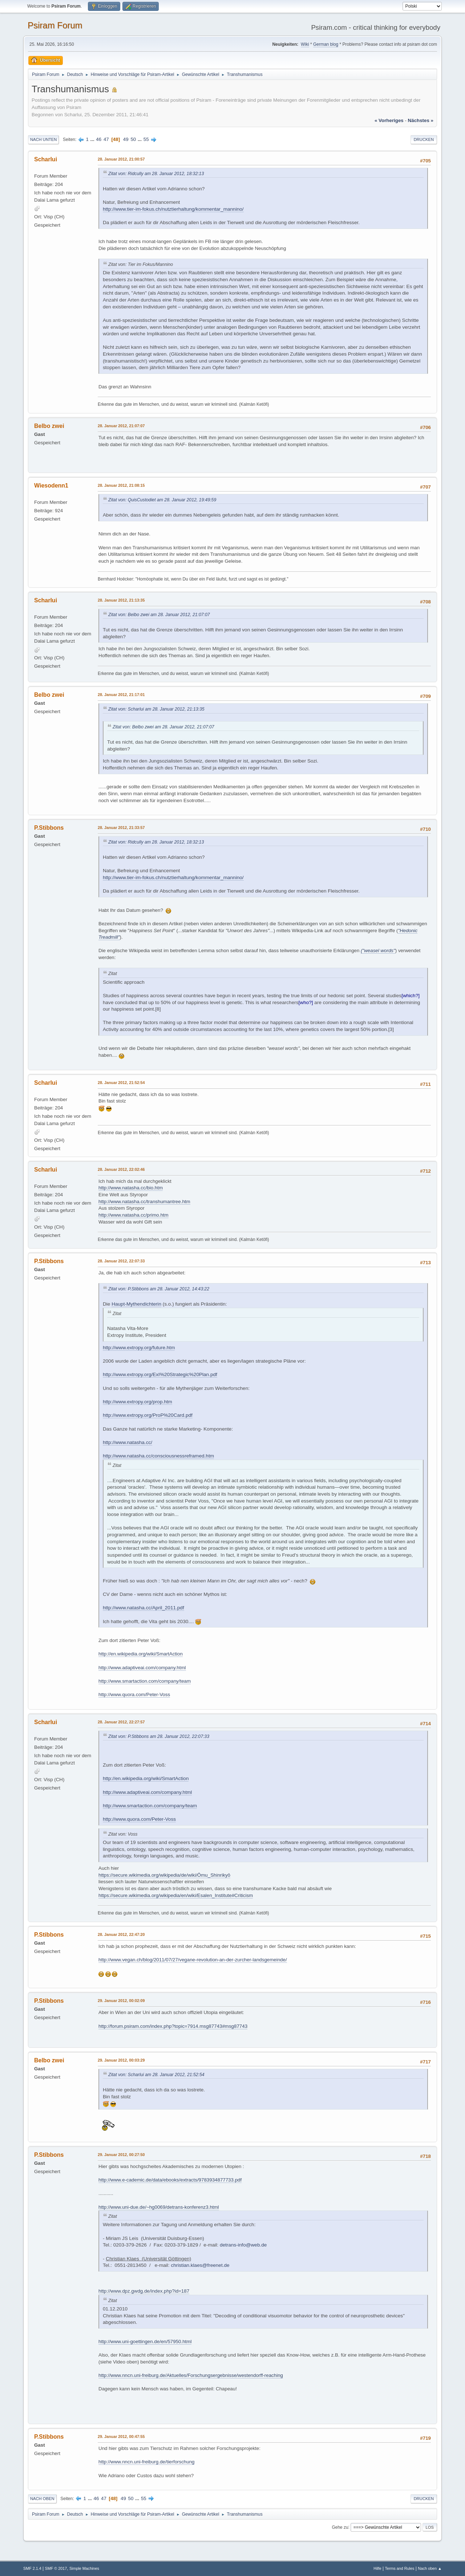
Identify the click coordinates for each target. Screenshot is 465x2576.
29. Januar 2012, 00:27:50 (121, 2154)
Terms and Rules (400, 2568)
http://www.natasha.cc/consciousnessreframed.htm (158, 1456)
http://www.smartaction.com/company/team (144, 1681)
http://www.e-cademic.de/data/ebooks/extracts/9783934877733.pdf (170, 2180)
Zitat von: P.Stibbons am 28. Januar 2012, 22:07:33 (158, 1736)
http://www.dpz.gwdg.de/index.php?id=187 (143, 2291)
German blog (325, 44)
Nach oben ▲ (430, 2568)
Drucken (424, 139)
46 (98, 139)
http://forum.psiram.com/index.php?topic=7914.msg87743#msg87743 (172, 2026)
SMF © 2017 (56, 2568)
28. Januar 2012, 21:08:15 (121, 485)
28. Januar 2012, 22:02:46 (121, 1169)
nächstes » (420, 120)
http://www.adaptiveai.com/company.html (142, 1667)
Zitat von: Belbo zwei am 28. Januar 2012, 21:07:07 (159, 614)
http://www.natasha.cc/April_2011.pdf (143, 1607)
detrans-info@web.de (243, 2245)
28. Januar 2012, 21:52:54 (121, 1082)
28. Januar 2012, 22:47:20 (121, 1934)
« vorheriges (389, 120)
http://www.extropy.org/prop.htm (137, 1401)
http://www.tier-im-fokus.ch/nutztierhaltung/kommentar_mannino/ (173, 209)
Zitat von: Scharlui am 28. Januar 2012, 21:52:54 (156, 2074)
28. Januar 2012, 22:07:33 (121, 1261)
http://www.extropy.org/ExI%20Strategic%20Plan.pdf (160, 1374)
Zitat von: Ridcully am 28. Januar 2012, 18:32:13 (156, 173)
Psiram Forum (55, 25)
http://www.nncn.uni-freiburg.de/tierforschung (146, 2461)
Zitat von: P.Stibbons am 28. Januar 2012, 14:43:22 (158, 1288)
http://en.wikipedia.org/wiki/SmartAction (140, 1654)
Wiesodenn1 (51, 485)
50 (133, 139)
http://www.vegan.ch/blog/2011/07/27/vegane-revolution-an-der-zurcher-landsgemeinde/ (192, 1959)
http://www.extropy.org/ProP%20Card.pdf (148, 1415)
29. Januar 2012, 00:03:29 (121, 2060)
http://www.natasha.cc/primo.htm (133, 1215)
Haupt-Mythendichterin (136, 1304)
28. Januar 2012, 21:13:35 (121, 600)
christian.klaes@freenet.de (200, 2265)
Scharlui (45, 159)
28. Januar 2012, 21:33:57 (121, 827)
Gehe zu (340, 2527)
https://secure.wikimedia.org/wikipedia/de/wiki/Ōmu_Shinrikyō (164, 1875)
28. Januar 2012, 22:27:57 (121, 1722)
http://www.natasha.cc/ (127, 1442)
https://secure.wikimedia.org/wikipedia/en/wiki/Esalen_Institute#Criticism (175, 1895)
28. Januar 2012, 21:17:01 (121, 694)
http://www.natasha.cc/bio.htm (130, 1187)
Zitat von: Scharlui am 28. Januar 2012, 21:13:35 (156, 709)
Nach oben (42, 2498)
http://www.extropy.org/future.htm (139, 1347)
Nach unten (43, 139)
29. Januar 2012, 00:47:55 (121, 2436)
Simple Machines (84, 2568)
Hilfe (377, 2568)
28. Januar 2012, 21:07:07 (121, 426)
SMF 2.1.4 (32, 2568)
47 (106, 139)
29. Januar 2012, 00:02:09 (121, 2000)
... (93, 139)
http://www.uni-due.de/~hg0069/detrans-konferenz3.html (158, 2207)
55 (146, 139)
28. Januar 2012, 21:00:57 (121, 159)
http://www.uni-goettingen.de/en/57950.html (144, 2341)
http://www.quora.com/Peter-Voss (134, 1694)
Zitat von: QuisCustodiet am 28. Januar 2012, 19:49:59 (162, 499)
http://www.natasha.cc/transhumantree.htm (144, 1201)
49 (126, 139)
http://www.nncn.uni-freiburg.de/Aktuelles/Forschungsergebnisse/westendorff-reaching (190, 2375)
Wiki (305, 44)
